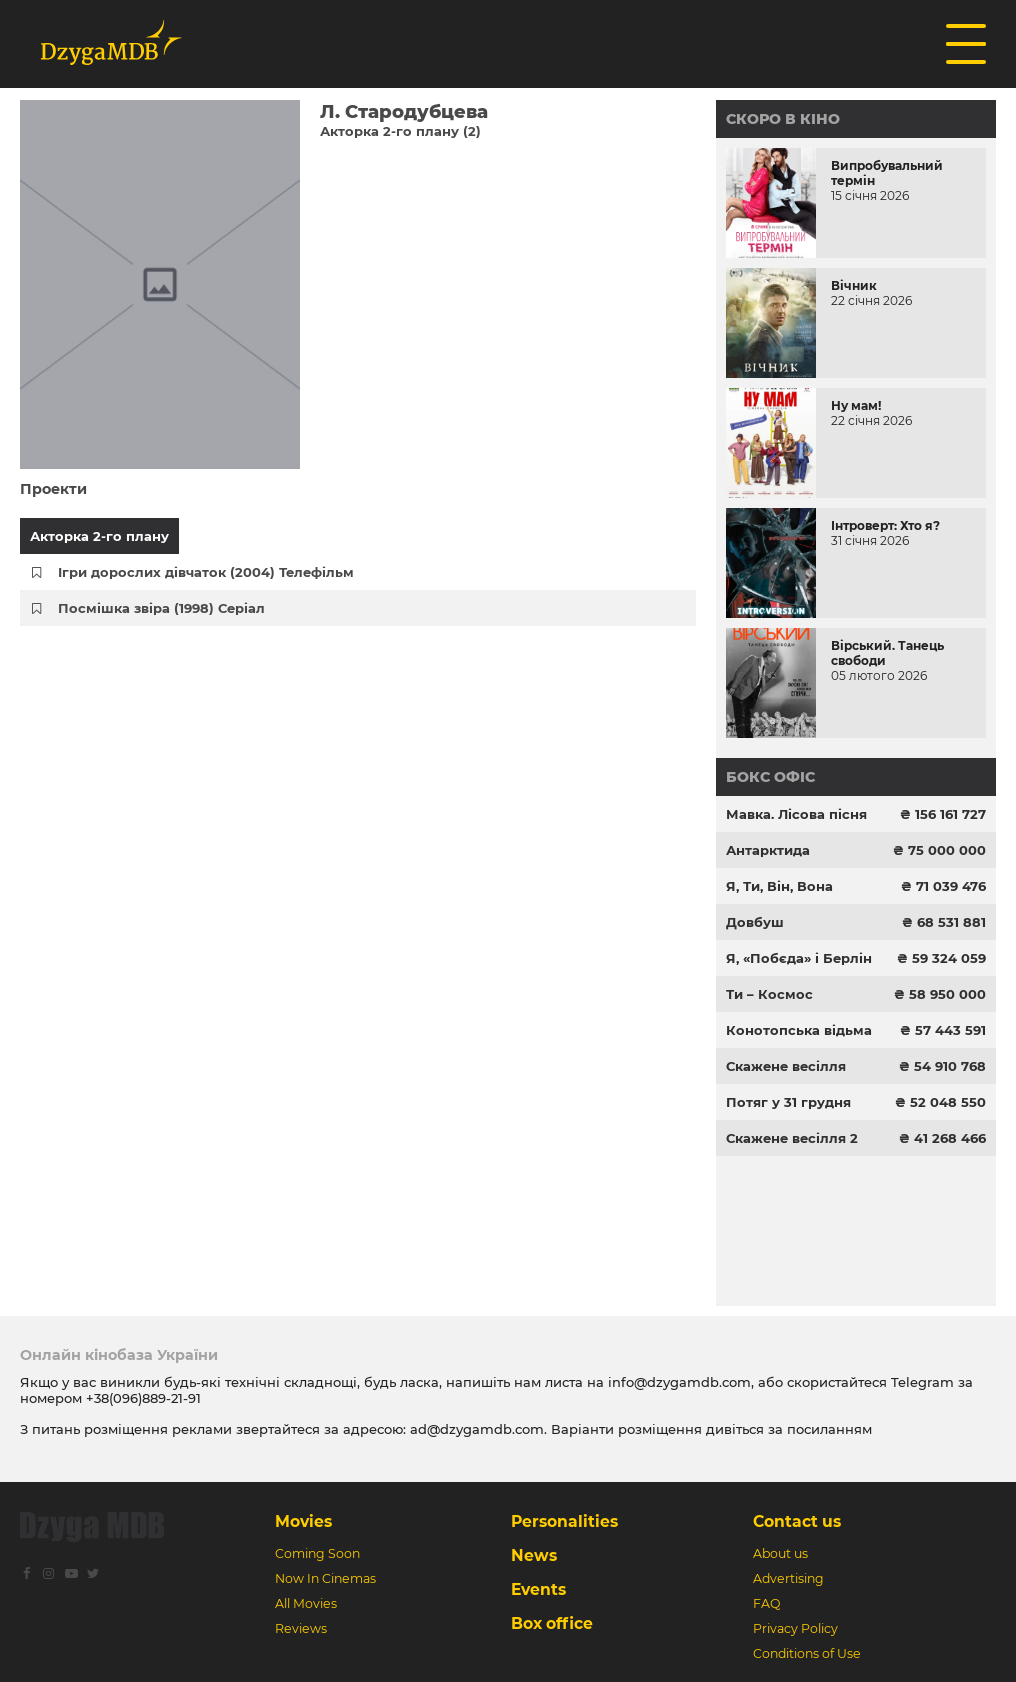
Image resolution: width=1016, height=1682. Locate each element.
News (534, 1555)
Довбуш (755, 922)
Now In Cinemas (325, 1578)
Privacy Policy (795, 1628)
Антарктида (768, 850)
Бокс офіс (770, 777)
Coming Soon (317, 1553)
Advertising (788, 1578)
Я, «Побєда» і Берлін (799, 958)
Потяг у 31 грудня (788, 1102)
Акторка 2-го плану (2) (400, 131)
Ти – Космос (769, 994)
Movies (303, 1521)
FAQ (766, 1603)
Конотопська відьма (799, 1030)
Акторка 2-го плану (99, 536)
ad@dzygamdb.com (477, 1429)
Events (538, 1589)
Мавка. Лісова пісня (796, 814)
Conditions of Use (807, 1653)
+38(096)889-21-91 (143, 1398)
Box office (552, 1623)
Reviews (301, 1628)
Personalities (564, 1521)
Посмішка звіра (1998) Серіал (161, 608)
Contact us (797, 1521)
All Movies (306, 1603)
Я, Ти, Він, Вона (779, 886)
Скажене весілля (786, 1066)
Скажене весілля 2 (792, 1138)
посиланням (829, 1429)
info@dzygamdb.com (677, 1382)
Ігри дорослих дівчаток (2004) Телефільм (206, 572)
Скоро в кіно (783, 119)
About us (780, 1553)
